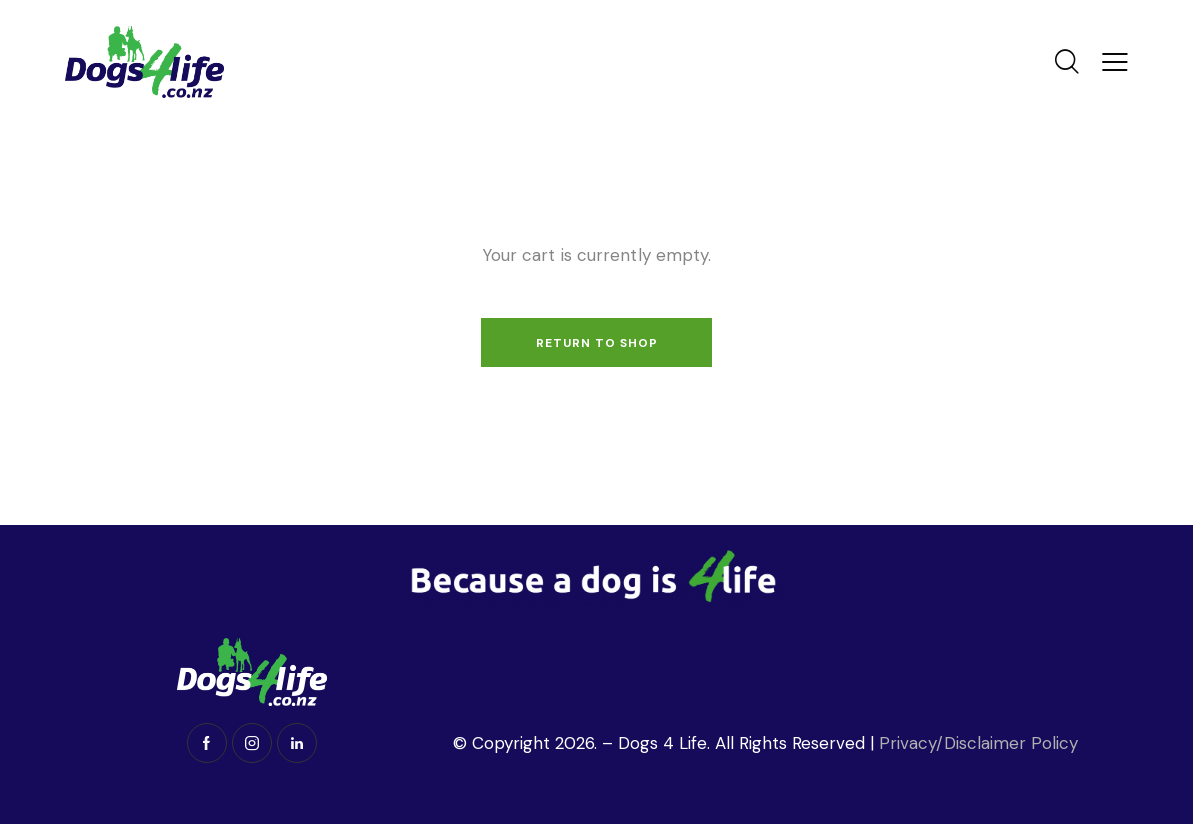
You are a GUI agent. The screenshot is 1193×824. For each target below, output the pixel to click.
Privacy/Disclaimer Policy (981, 743)
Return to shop (597, 343)
